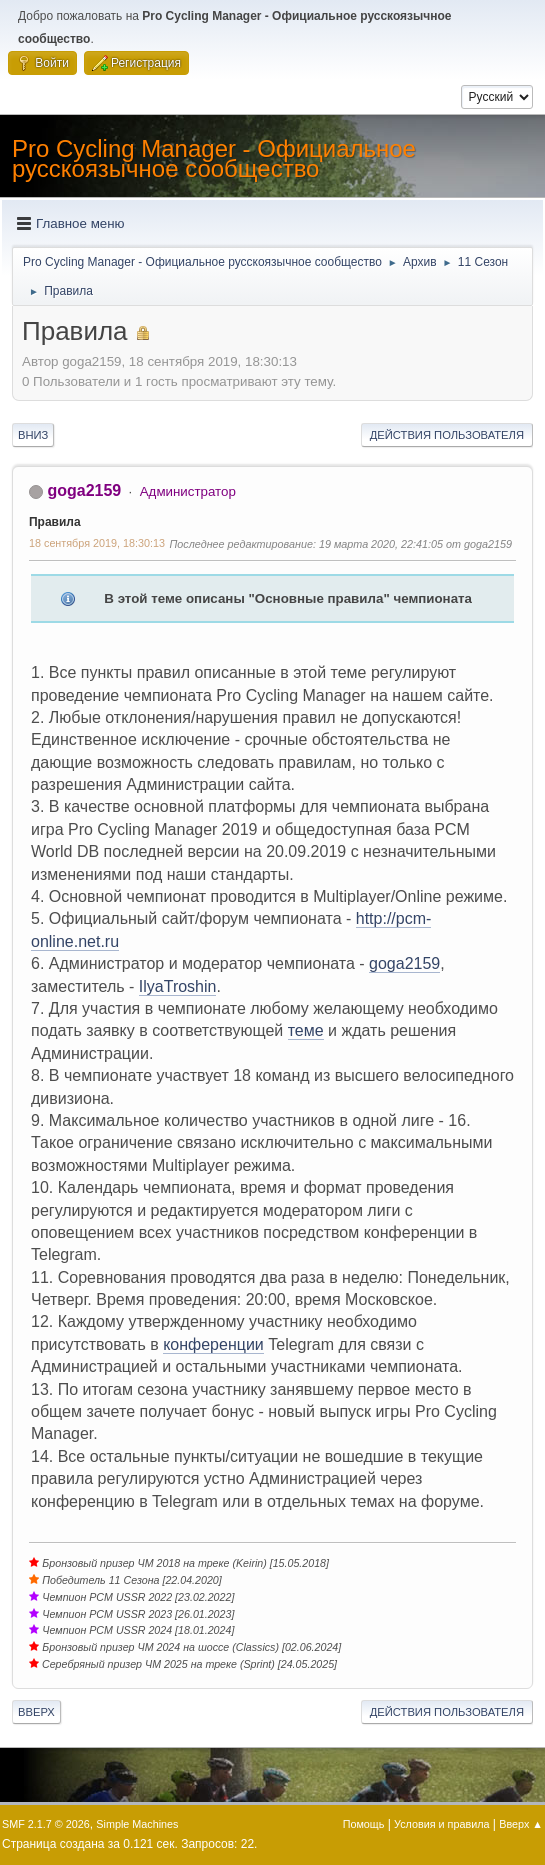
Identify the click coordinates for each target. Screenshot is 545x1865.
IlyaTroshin (178, 986)
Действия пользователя (447, 435)
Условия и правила (441, 1824)
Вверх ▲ (521, 1824)
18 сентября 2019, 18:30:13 (97, 543)
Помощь (364, 1824)
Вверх (36, 1712)
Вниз (33, 435)
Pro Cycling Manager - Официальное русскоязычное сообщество (214, 158)
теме (306, 1030)
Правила (55, 522)
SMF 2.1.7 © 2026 (46, 1824)
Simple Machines (137, 1824)
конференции (213, 1344)
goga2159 (84, 490)
